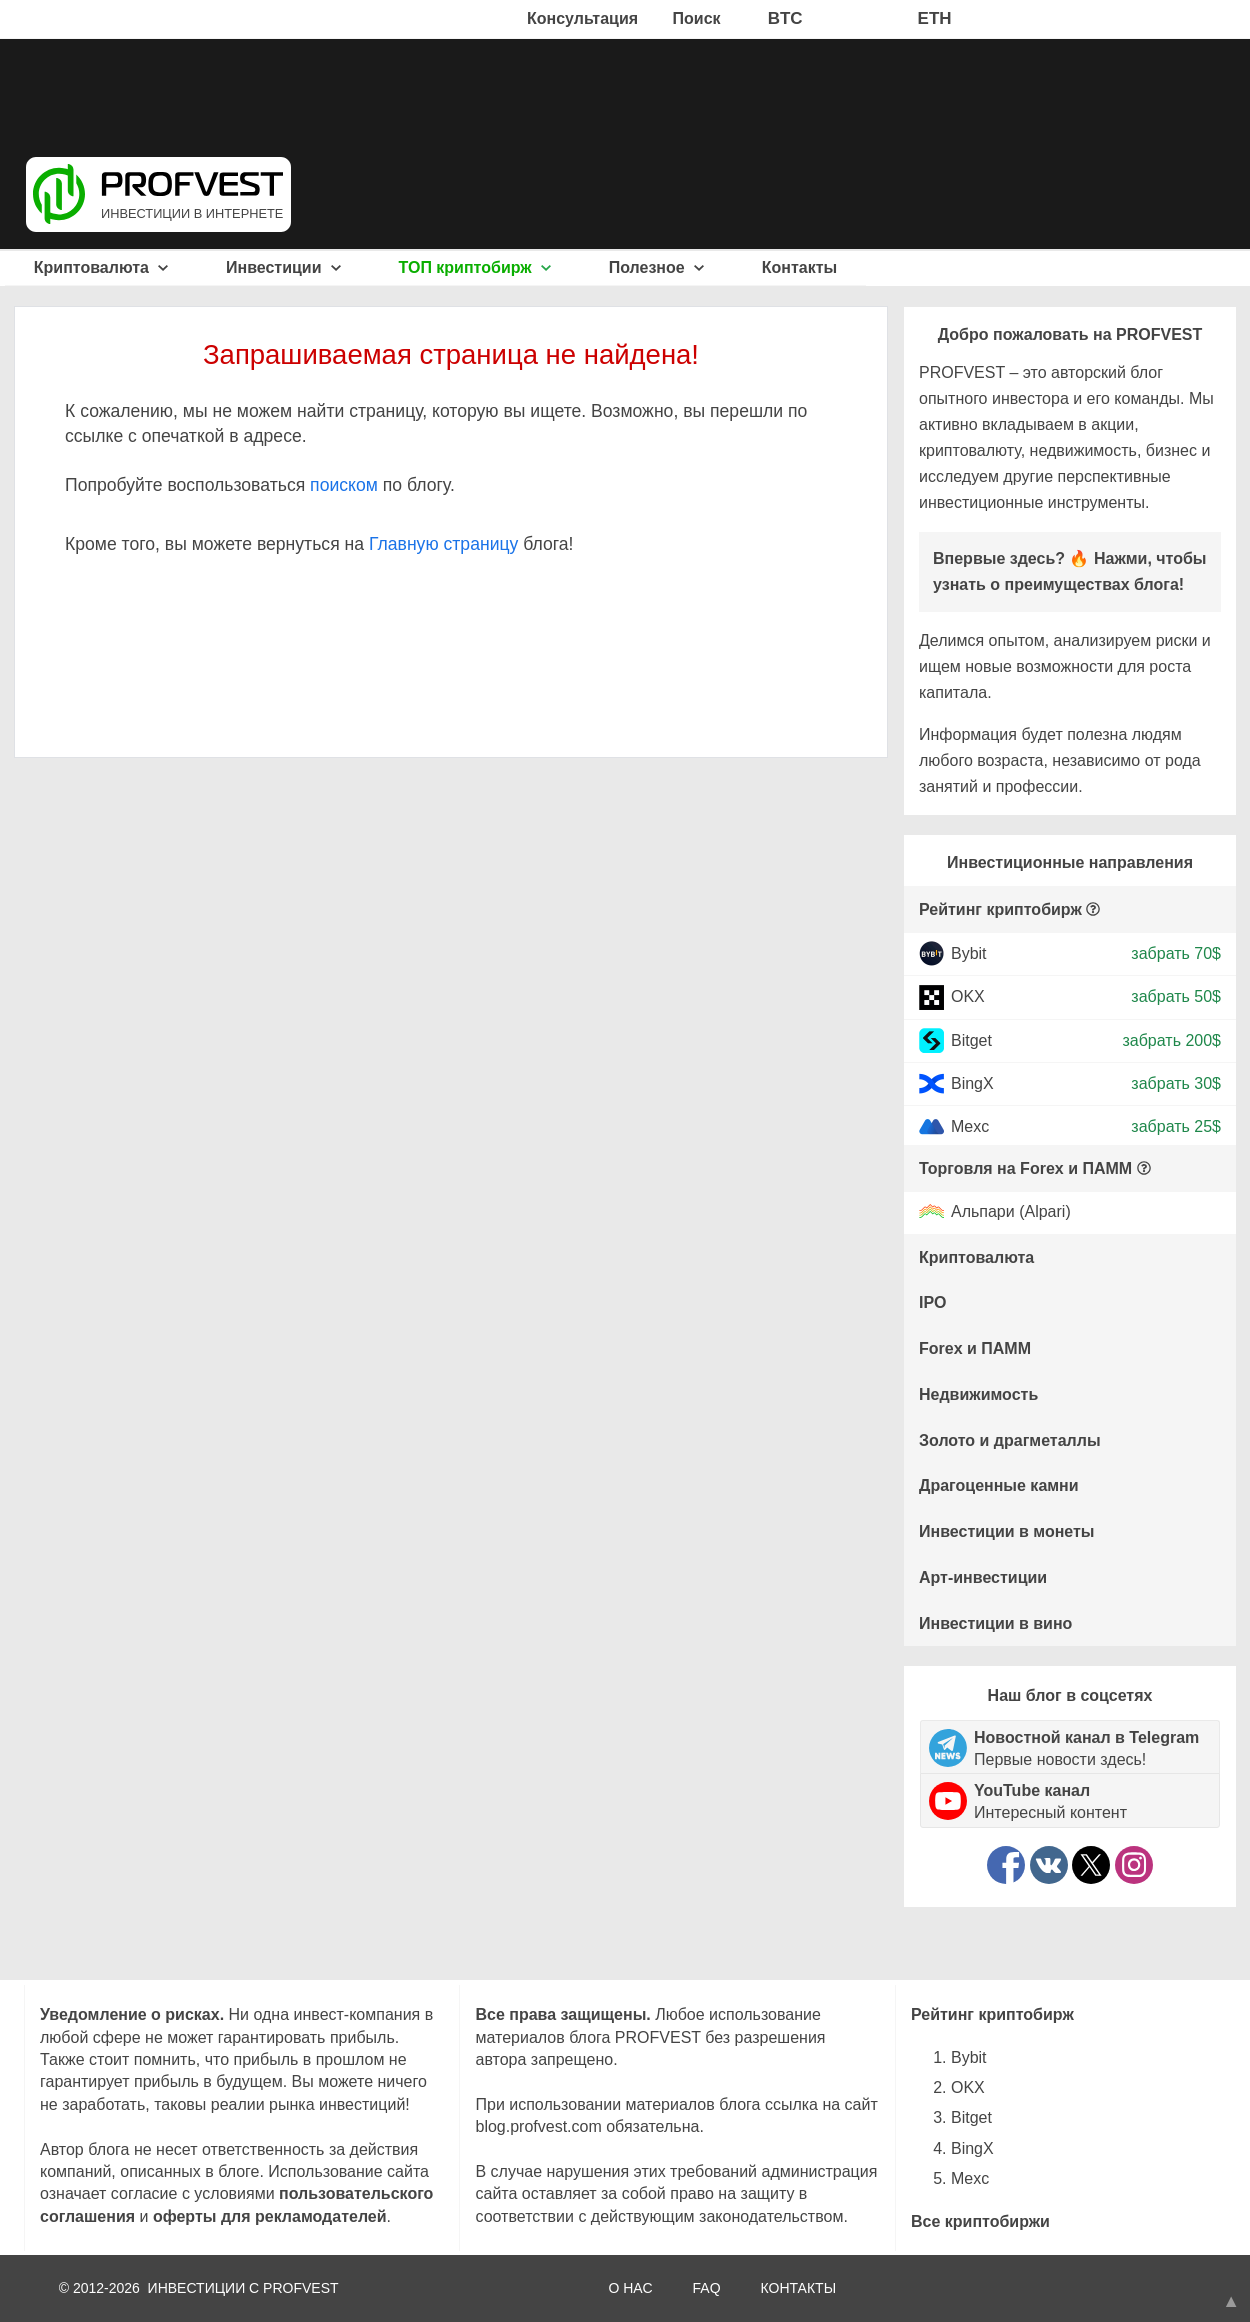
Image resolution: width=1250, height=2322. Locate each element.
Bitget (971, 1039)
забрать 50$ (1176, 996)
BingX (972, 1083)
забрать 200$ (1171, 1039)
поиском (344, 485)
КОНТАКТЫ (799, 2288)
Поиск (697, 18)
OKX (968, 996)
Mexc (970, 1126)
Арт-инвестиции (983, 1577)
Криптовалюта (101, 267)
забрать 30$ (1176, 1083)
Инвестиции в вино (995, 1623)
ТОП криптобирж (475, 267)
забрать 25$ (1176, 1126)
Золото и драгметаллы (1010, 1440)
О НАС (630, 2288)
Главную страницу (443, 544)
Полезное (656, 267)
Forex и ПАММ (975, 1348)
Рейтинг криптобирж (1000, 909)
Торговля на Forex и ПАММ (1025, 1168)
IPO (933, 1302)
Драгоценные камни (999, 1485)
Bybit (969, 953)
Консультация (582, 18)
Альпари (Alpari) (1011, 1212)
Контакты (799, 267)
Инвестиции (283, 267)
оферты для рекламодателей (270, 2216)
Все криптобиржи (980, 2221)
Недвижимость (978, 1394)
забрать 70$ (1176, 953)
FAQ (707, 2288)
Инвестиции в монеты (1007, 1531)
